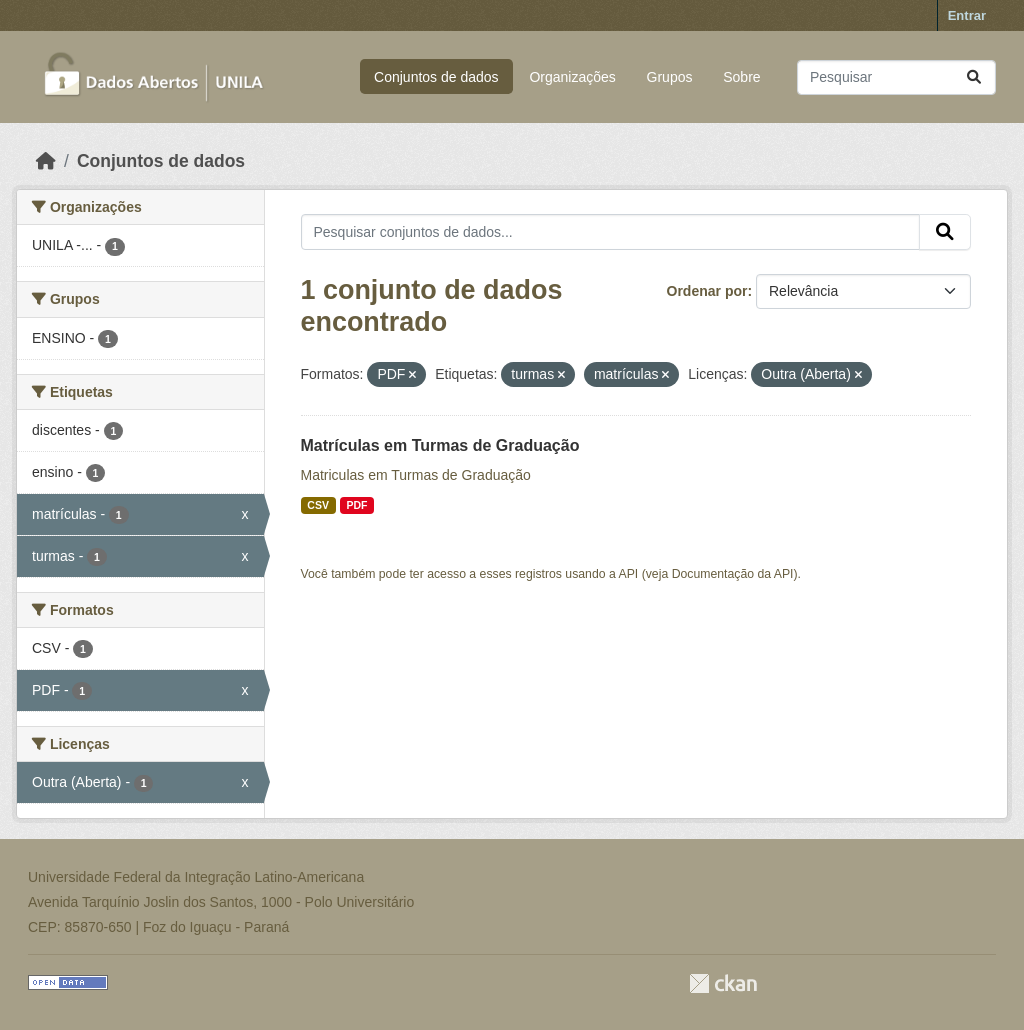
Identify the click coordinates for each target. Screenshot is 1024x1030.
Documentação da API (733, 574)
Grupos (670, 77)
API (629, 574)
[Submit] (974, 77)
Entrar (967, 15)
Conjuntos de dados (436, 77)
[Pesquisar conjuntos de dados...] (896, 77)
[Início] (46, 161)
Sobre (741, 77)
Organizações (572, 77)
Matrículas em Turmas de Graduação (440, 445)
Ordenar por (707, 291)
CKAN (723, 983)
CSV (318, 505)
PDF (356, 505)
